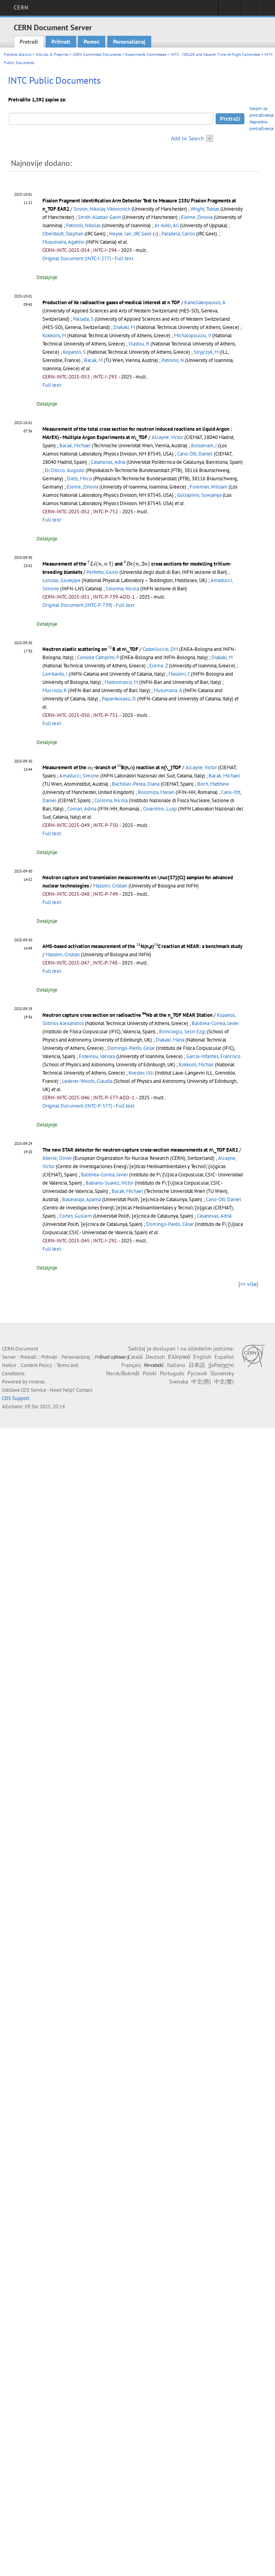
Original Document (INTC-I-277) (76, 258)
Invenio (37, 1381)
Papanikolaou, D (119, 698)
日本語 (197, 1365)
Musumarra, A (168, 690)
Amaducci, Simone (79, 775)
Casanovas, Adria (108, 462)
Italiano (176, 1365)
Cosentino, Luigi (160, 808)
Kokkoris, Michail (196, 1064)
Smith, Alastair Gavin (99, 217)
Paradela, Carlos (178, 233)
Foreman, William (208, 486)
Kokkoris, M (54, 335)
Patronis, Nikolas (83, 225)
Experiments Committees (145, 54)
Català (135, 1356)
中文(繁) (224, 1381)
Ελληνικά (179, 1356)
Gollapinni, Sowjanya (199, 495)
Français (131, 1365)
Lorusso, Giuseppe (61, 580)
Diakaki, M (124, 327)
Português (172, 1373)
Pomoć (91, 41)
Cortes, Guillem (75, 1216)
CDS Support (15, 1398)
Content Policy (36, 1365)
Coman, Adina (81, 808)
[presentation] (101, 564)
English (202, 1356)
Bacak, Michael (75, 445)
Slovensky (222, 1373)
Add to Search (187, 138)
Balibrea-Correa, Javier (215, 1023)
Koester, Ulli (141, 1072)
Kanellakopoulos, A (204, 302)
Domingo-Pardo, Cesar (131, 1048)
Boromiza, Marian (156, 792)
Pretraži (29, 41)
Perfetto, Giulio (102, 572)
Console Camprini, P (98, 657)
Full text (124, 258)
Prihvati (60, 41)
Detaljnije (47, 277)
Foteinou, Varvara (97, 1056)
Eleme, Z (158, 665)
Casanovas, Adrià (214, 1216)
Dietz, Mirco (79, 478)
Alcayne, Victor (167, 437)
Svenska (178, 1381)
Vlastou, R (138, 343)
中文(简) (201, 1381)
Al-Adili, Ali (166, 225)
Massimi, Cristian (110, 885)
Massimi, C (179, 674)
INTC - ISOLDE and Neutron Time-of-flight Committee (215, 54)
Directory (253, 10)
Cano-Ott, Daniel (195, 453)
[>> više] (248, 1284)
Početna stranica (17, 54)
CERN (21, 7)
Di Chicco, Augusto (64, 470)
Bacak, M (93, 360)
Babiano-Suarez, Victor (110, 1183)
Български (112, 1356)
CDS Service (33, 1390)
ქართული (221, 1365)
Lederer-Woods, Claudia (87, 1081)
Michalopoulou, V (192, 335)
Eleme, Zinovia (197, 217)
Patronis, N (172, 360)
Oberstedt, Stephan (62, 233)
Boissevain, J (204, 445)
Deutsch (155, 1356)
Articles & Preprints (52, 54)
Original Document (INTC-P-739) (77, 605)
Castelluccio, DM (160, 649)
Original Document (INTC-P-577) (77, 1105)
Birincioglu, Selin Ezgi (182, 1031)
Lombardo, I (55, 674)
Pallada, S (83, 319)
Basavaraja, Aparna (81, 1199)
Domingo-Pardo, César (170, 1224)
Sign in (230, 10)
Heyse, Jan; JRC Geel (130, 233)
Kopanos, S (74, 352)
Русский (197, 1373)
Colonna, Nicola (122, 588)
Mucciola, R (54, 690)
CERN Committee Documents (97, 54)
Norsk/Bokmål (122, 1373)
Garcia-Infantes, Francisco (213, 1056)
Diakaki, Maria (170, 1039)
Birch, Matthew (213, 784)
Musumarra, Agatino (63, 242)
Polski (150, 1373)
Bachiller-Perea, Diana (136, 784)
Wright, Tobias (205, 209)
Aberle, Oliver (57, 1158)
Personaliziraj (129, 41)
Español (224, 1356)
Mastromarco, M (121, 682)
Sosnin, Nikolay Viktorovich (101, 209)
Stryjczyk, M (206, 352)
